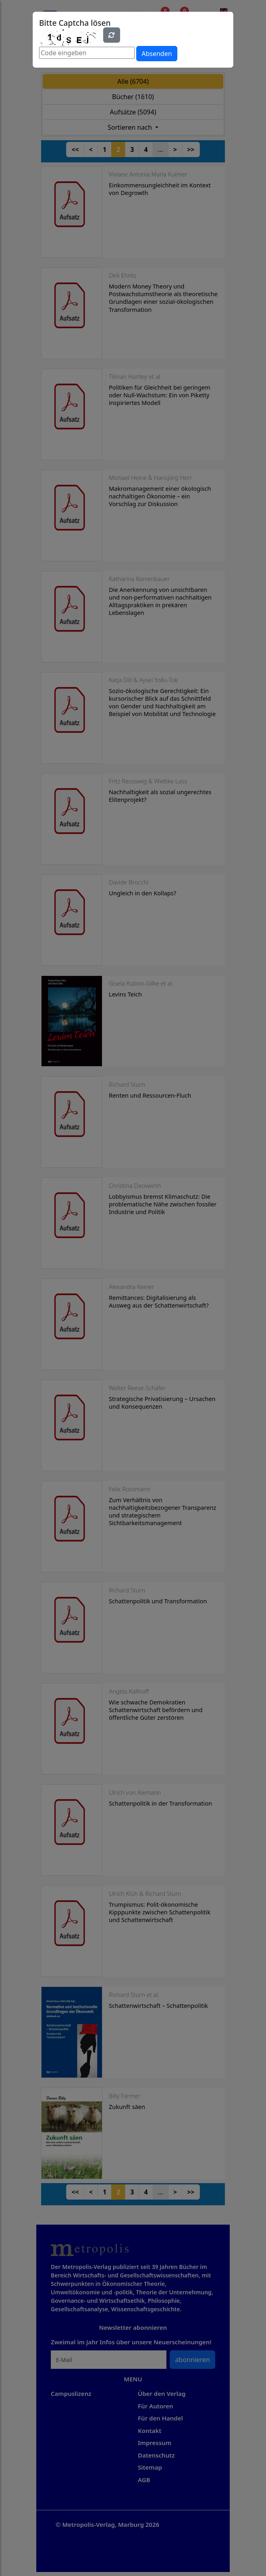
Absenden (156, 53)
